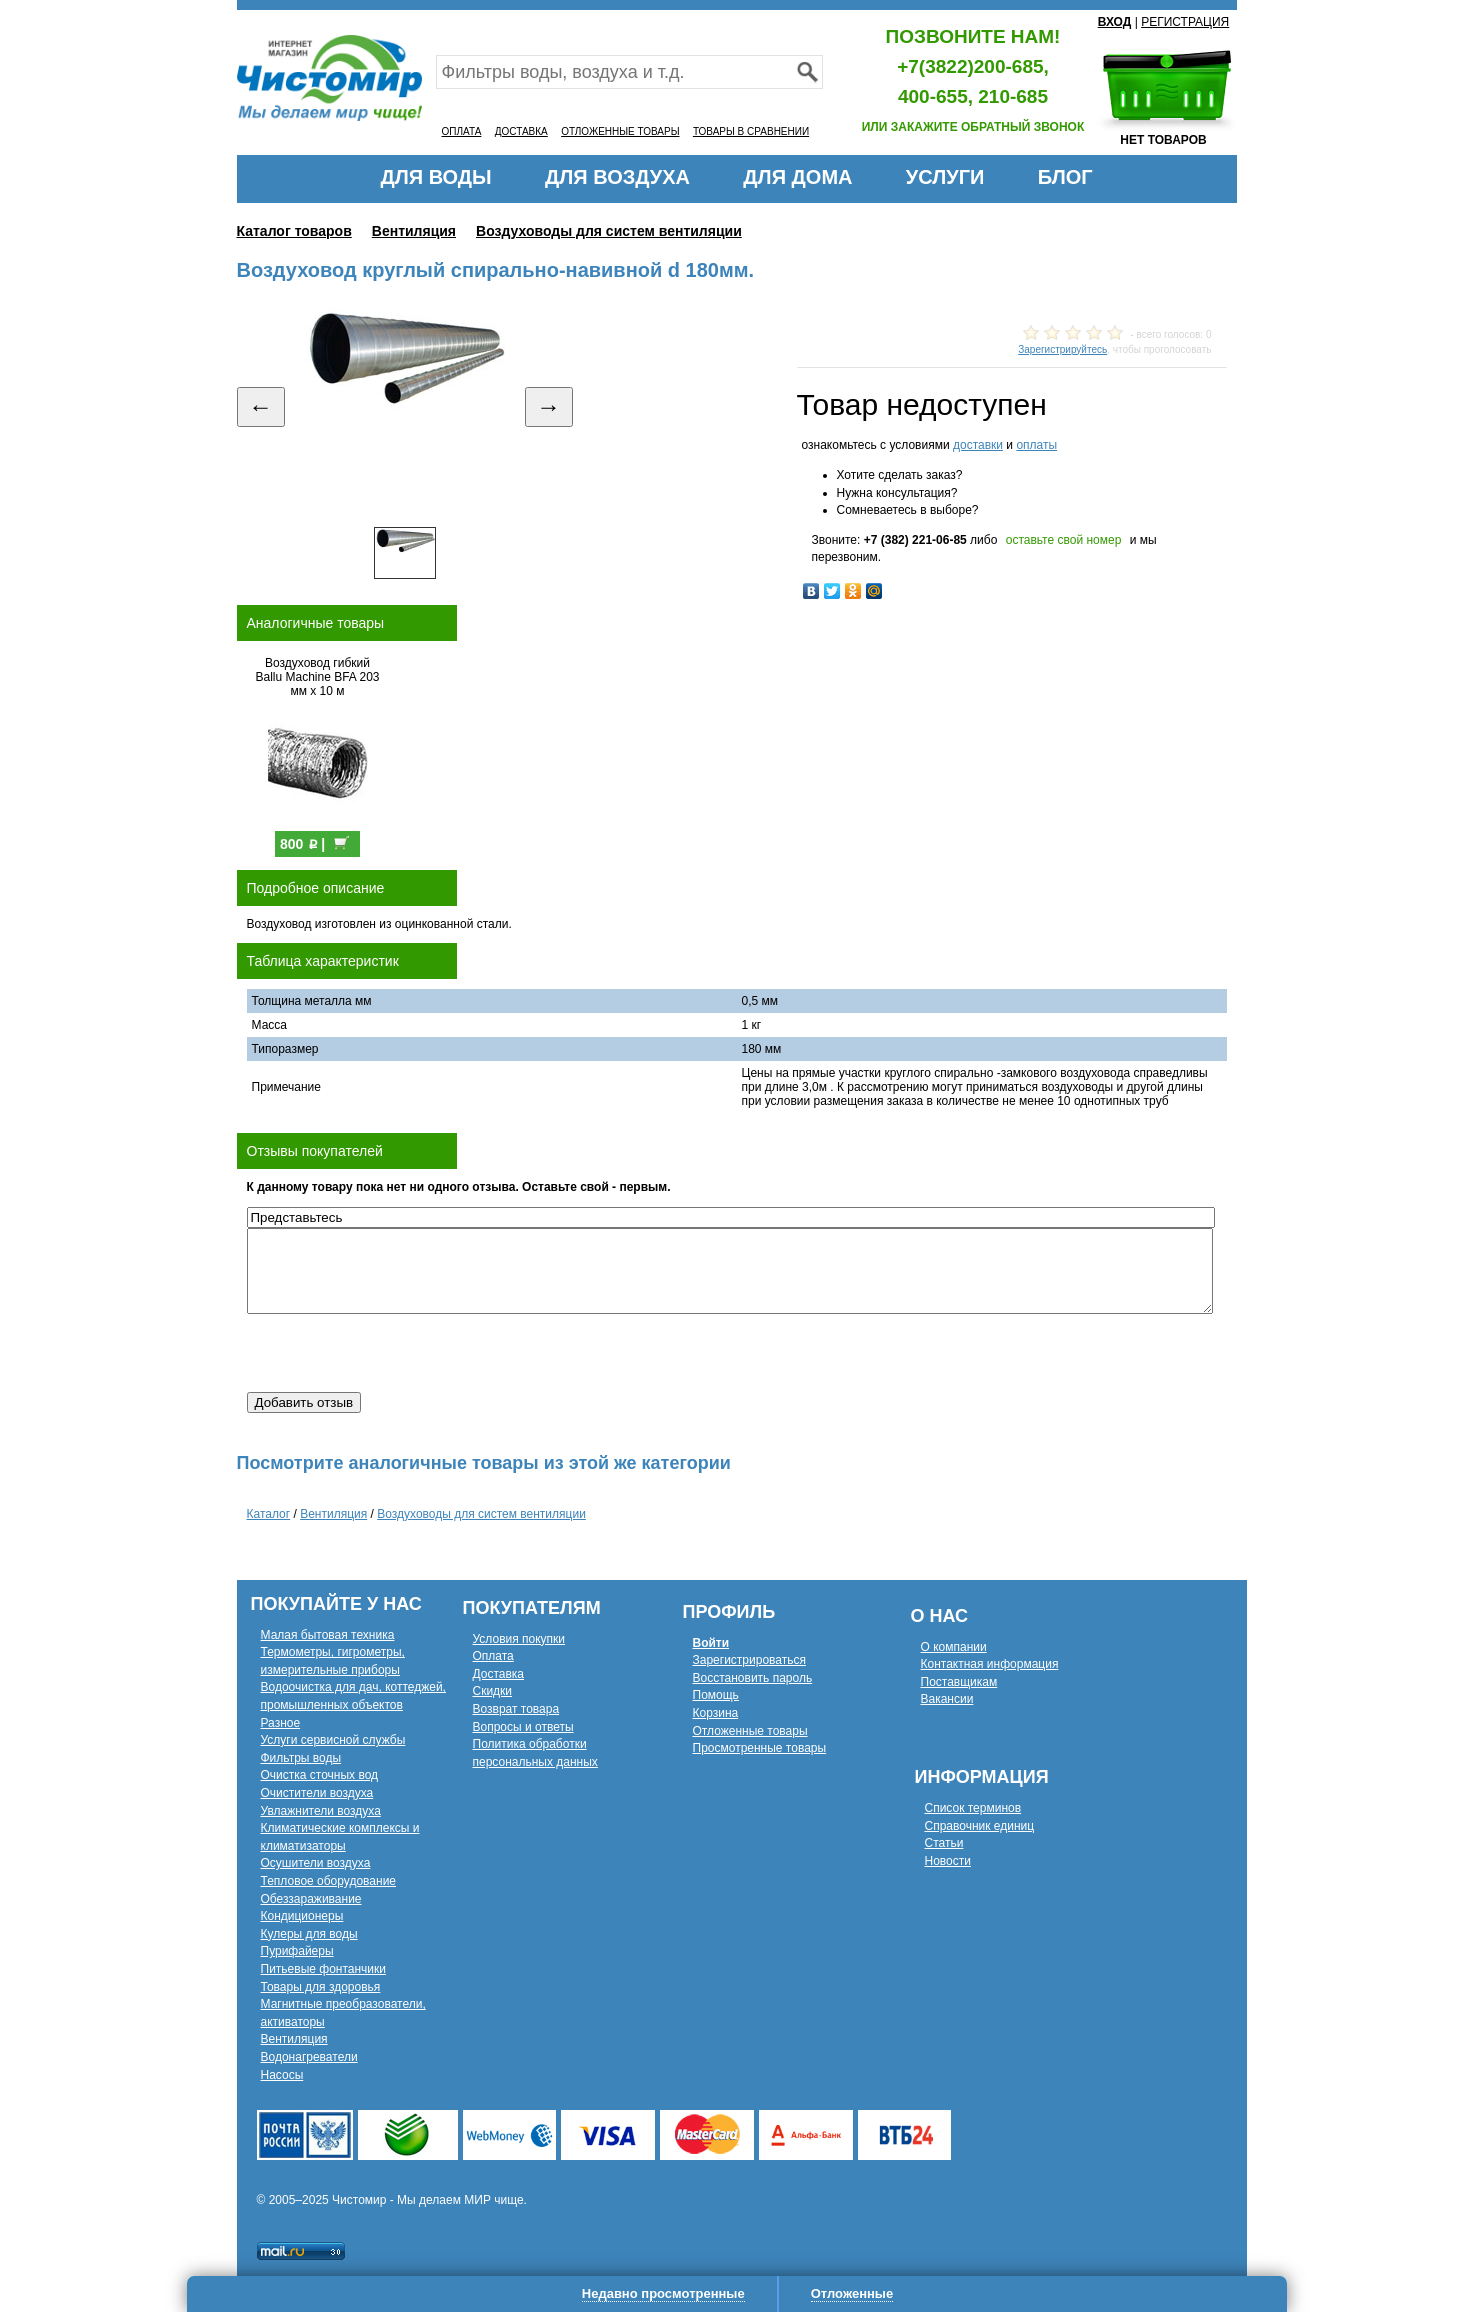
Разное (281, 1723)
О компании (954, 1647)
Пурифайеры (297, 1951)
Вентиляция (414, 231)
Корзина (716, 1713)
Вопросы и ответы (523, 1727)
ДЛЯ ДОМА (797, 177)
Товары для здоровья (321, 1987)
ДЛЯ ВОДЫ (435, 177)
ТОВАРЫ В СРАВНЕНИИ (751, 131)
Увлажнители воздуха (321, 1811)
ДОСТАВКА (521, 131)
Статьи (944, 1843)
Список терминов (973, 1808)
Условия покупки (519, 1639)
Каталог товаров (294, 231)
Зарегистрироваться (749, 1660)
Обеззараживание (311, 1899)
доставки (978, 445)
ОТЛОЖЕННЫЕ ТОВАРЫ (620, 131)
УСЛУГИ (945, 177)
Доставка (499, 1674)
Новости (948, 1861)
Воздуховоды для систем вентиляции (609, 231)
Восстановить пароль (753, 1678)
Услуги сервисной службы (333, 1740)
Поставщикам (959, 1682)
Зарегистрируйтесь (1062, 349)
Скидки (493, 1691)
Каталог (269, 1514)
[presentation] (399, 1353)
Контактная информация (990, 1664)
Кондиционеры (302, 1916)
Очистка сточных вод (320, 1775)
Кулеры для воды (309, 1934)
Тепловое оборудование (329, 1881)
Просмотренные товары (760, 1748)
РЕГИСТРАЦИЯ (1185, 22)
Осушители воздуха (316, 1863)
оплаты (1036, 445)
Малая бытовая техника (328, 1635)
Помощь (716, 1695)
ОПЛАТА (462, 131)
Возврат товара (516, 1709)
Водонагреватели (309, 2057)
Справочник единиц (980, 1826)
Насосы (282, 2075)
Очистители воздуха (317, 1793)
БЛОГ (1065, 177)
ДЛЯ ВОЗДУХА (617, 177)
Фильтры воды (301, 1758)
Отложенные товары (750, 1731)
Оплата (493, 1656)
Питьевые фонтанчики (324, 1969)
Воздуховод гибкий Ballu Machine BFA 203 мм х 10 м (317, 677)
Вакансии (947, 1699)
